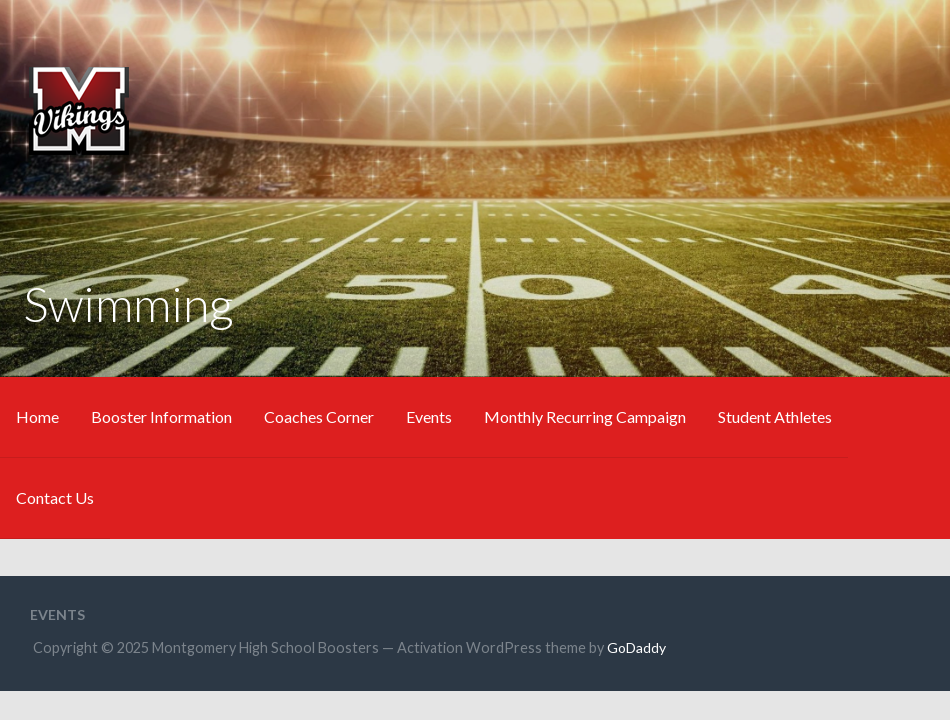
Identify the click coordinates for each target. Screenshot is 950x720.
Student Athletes (775, 416)
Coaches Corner (319, 416)
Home (37, 416)
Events (429, 416)
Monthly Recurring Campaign (585, 416)
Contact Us (55, 497)
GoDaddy (636, 647)
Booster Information (161, 416)
